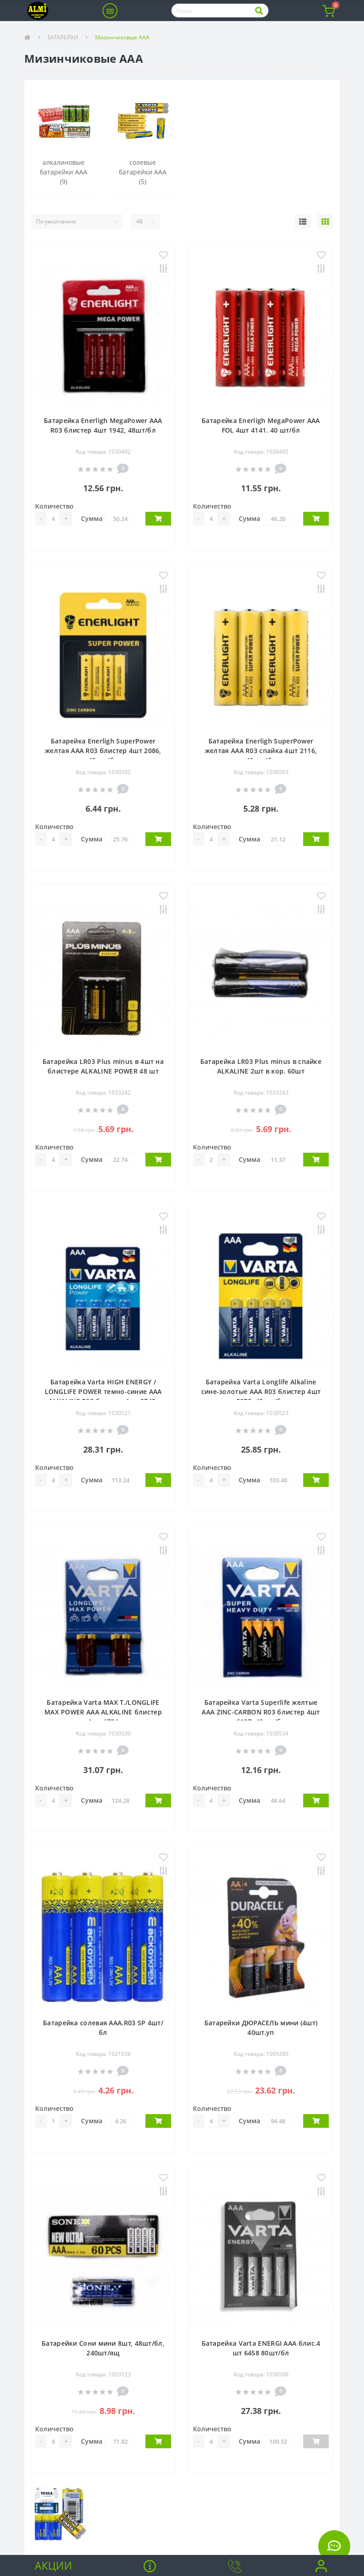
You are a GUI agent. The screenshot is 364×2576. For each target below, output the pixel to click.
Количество (54, 506)
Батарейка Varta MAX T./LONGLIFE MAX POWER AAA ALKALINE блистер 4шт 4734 (103, 1712)
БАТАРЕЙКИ (63, 37)
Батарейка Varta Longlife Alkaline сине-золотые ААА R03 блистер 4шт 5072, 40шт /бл (261, 1391)
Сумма (91, 518)
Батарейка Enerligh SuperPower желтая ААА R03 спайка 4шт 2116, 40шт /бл (261, 751)
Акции (53, 2565)
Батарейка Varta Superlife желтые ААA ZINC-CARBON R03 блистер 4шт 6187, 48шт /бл (261, 1712)
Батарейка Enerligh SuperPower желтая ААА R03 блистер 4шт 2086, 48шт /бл (103, 751)
